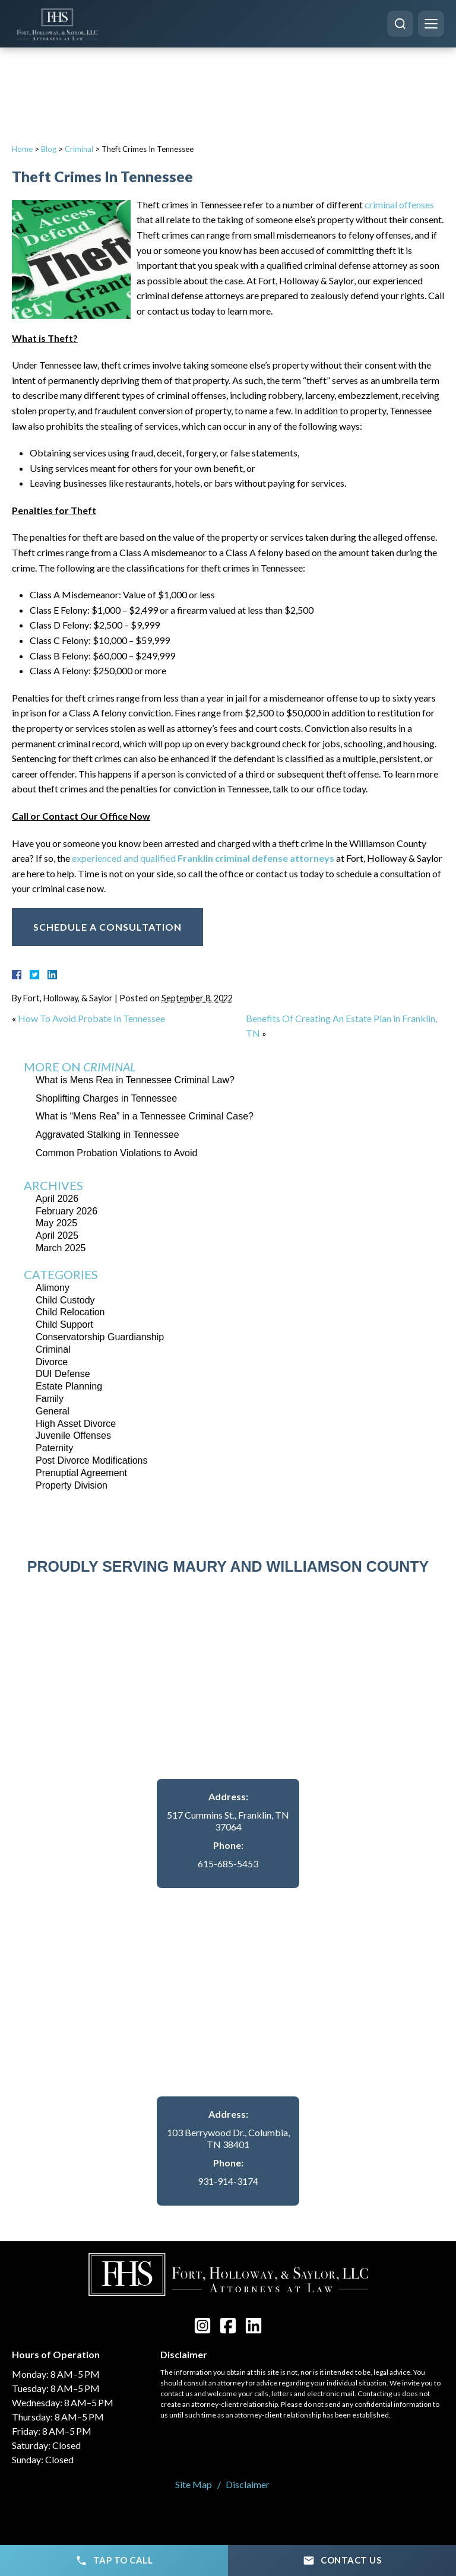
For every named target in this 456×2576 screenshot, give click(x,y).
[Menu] (431, 24)
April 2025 (57, 1235)
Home (22, 149)
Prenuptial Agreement (81, 1473)
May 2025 (56, 1223)
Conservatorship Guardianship (100, 1337)
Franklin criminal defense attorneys (256, 858)
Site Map (193, 2484)
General (52, 1411)
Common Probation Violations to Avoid (116, 1153)
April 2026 (57, 1199)
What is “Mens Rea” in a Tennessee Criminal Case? (145, 1116)
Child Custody (65, 1300)
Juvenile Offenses (73, 1435)
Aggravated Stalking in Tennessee (107, 1135)
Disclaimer (248, 2484)
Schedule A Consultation (107, 926)
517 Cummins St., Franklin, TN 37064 (228, 1821)
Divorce (52, 1362)
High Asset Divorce (76, 1424)
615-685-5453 (228, 1863)
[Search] (400, 24)
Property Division (71, 1485)
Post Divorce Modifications (92, 1460)
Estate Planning (69, 1386)
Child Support (64, 1324)
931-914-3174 (228, 2181)
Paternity (54, 1448)
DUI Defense (63, 1374)
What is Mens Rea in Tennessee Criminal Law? (135, 1080)
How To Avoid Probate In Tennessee (91, 1018)
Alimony (52, 1288)
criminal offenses (398, 204)
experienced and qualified (124, 858)
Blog (48, 149)
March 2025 (61, 1248)
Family (50, 1399)
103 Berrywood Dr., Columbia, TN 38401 (228, 2138)
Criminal (79, 149)
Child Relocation (70, 1312)
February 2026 (66, 1211)
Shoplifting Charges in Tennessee (106, 1098)
